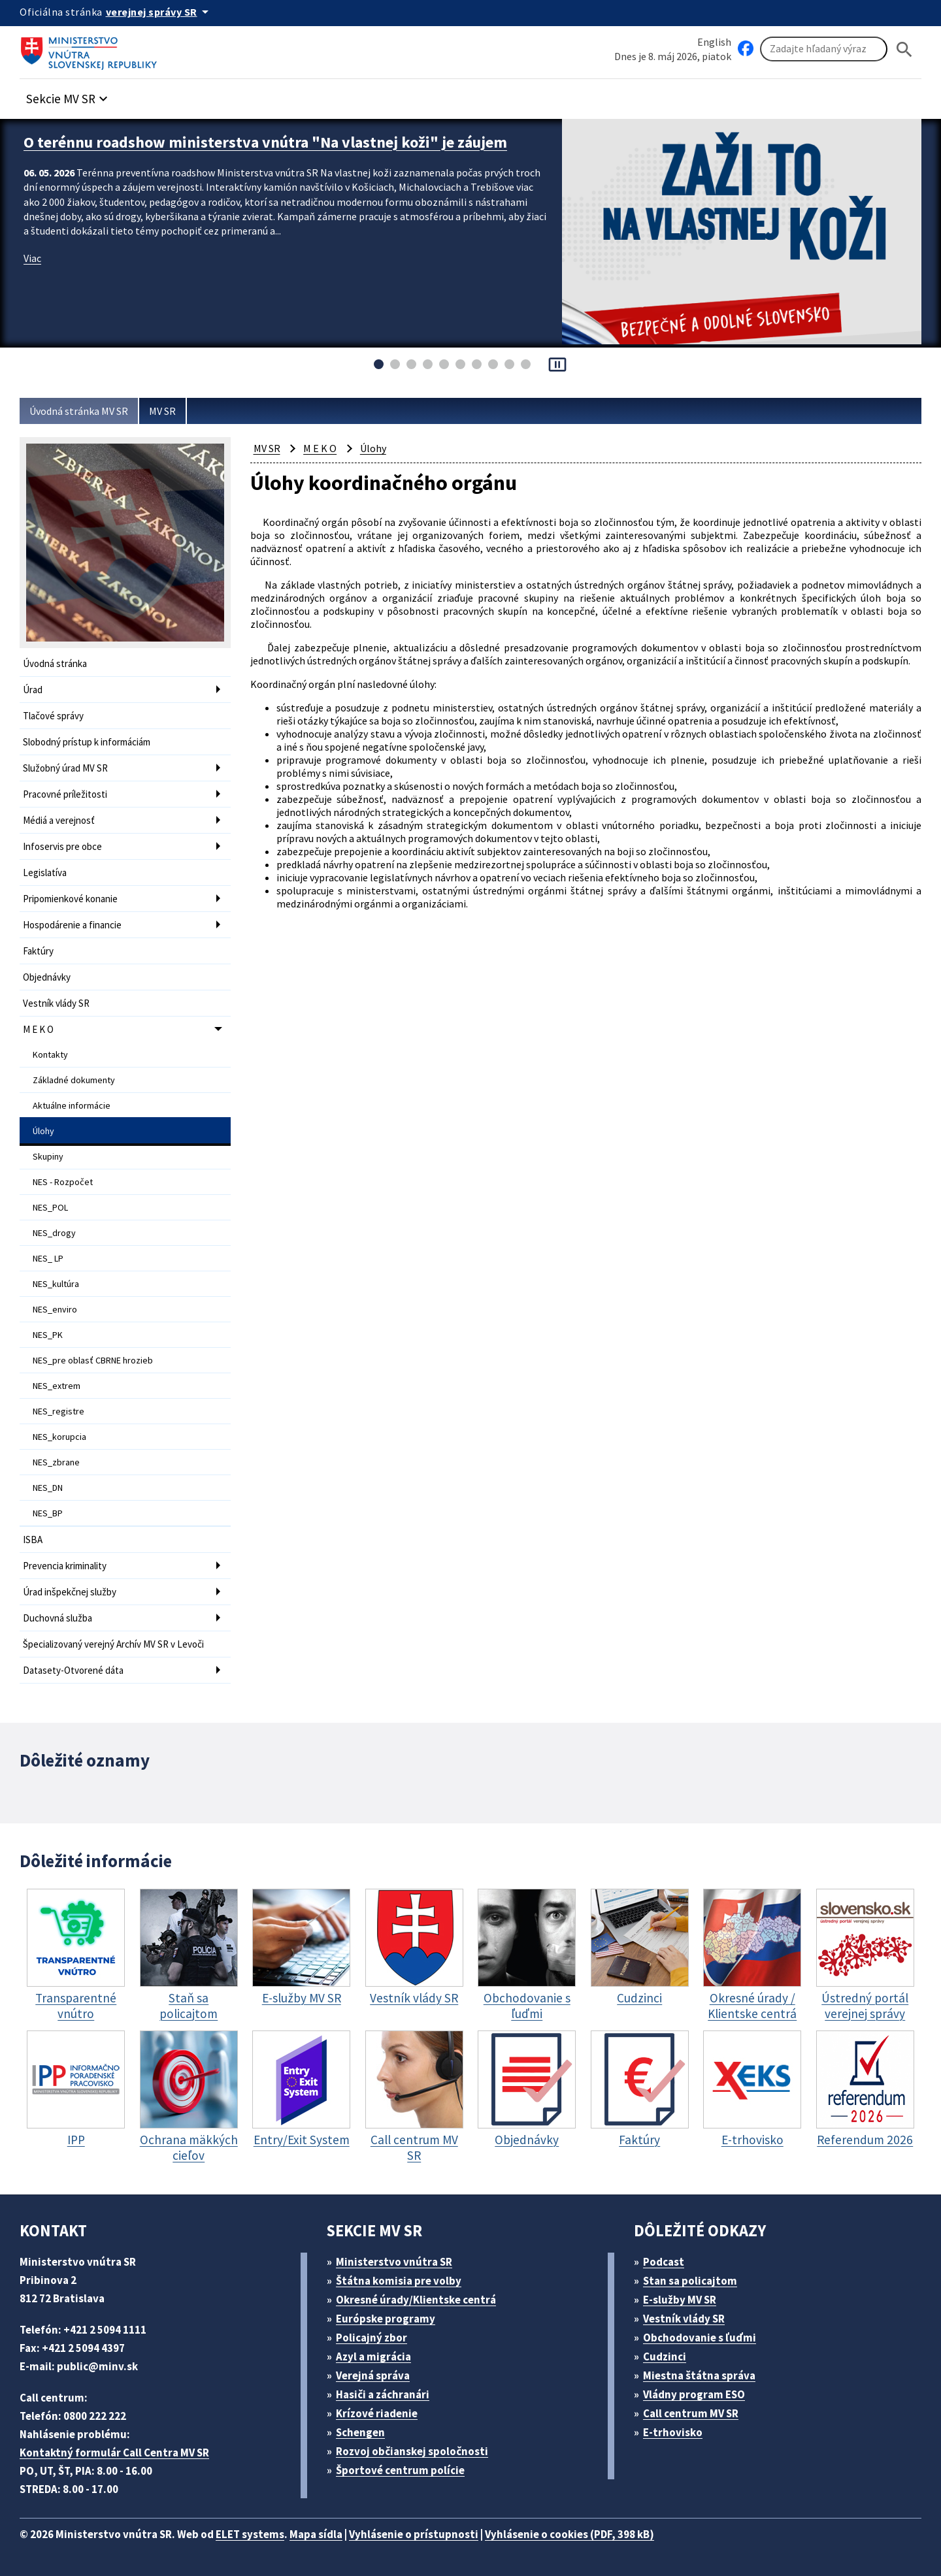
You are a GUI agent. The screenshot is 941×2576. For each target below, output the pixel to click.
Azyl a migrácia (373, 2356)
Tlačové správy (53, 715)
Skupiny (48, 1156)
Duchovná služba (57, 1618)
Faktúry (38, 951)
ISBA (32, 1539)
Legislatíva (45, 872)
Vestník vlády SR (56, 1003)
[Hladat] (904, 49)
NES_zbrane (56, 1462)
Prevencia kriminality (65, 1565)
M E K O (38, 1029)
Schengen (360, 2432)
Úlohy (43, 1131)
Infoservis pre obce (62, 846)
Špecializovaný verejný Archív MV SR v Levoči (113, 1644)
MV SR (162, 410)
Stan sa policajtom (690, 2281)
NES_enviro (55, 1309)
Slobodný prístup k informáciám (86, 742)
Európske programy (385, 2318)
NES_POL (50, 1207)
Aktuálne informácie (71, 1105)
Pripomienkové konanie (70, 898)
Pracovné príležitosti (65, 794)
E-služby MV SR (679, 2299)
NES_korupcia (59, 1437)
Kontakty (50, 1054)
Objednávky (47, 977)
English (714, 41)
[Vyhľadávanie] (823, 49)
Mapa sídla (315, 2534)
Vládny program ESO (694, 2394)
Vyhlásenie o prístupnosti (413, 2534)
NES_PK (48, 1335)
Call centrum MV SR (690, 2413)
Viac (32, 258)
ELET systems (250, 2534)
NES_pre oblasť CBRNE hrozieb (93, 1360)
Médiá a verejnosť (59, 820)
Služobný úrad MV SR (65, 768)
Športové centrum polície (400, 2470)
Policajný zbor (371, 2337)
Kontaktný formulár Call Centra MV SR (114, 2452)
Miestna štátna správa (699, 2375)
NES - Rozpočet (63, 1182)
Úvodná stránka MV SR (78, 410)
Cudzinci (664, 2356)
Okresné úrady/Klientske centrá (416, 2299)
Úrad (32, 689)
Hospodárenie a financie (72, 925)
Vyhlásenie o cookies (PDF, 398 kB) (569, 2534)
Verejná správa (373, 2375)
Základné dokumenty (74, 1080)
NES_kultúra (56, 1284)
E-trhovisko (672, 2432)
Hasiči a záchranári (382, 2394)
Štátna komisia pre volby (398, 2281)
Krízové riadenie (377, 2413)
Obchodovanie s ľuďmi (699, 2337)
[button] (69, 95)
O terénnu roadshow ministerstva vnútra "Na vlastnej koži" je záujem (265, 142)
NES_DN (48, 1487)
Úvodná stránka (55, 663)
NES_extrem (56, 1386)
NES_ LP (48, 1258)
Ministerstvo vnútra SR (394, 2262)
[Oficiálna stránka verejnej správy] (159, 12)
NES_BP (48, 1513)
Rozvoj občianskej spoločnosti (412, 2451)
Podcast (663, 2262)
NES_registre (58, 1411)
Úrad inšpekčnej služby (69, 1592)
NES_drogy (54, 1233)
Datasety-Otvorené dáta (73, 1670)
